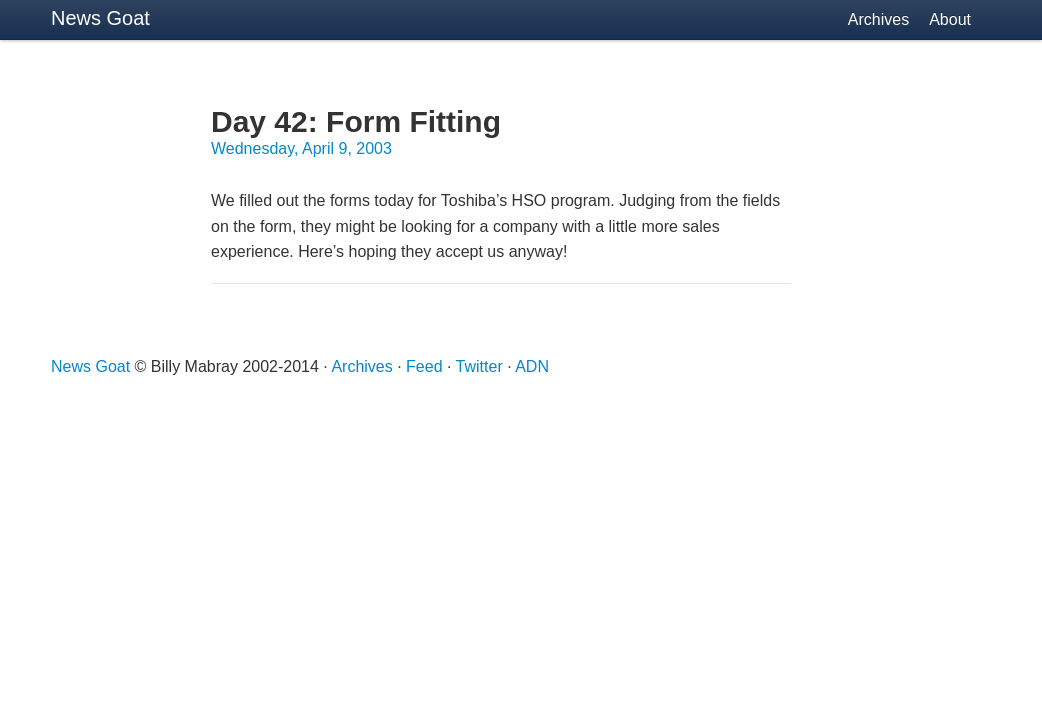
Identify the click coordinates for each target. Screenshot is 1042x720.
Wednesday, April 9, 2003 (301, 148)
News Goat (100, 18)
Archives (878, 19)
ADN (532, 366)
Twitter (479, 366)
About (950, 19)
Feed (424, 366)
